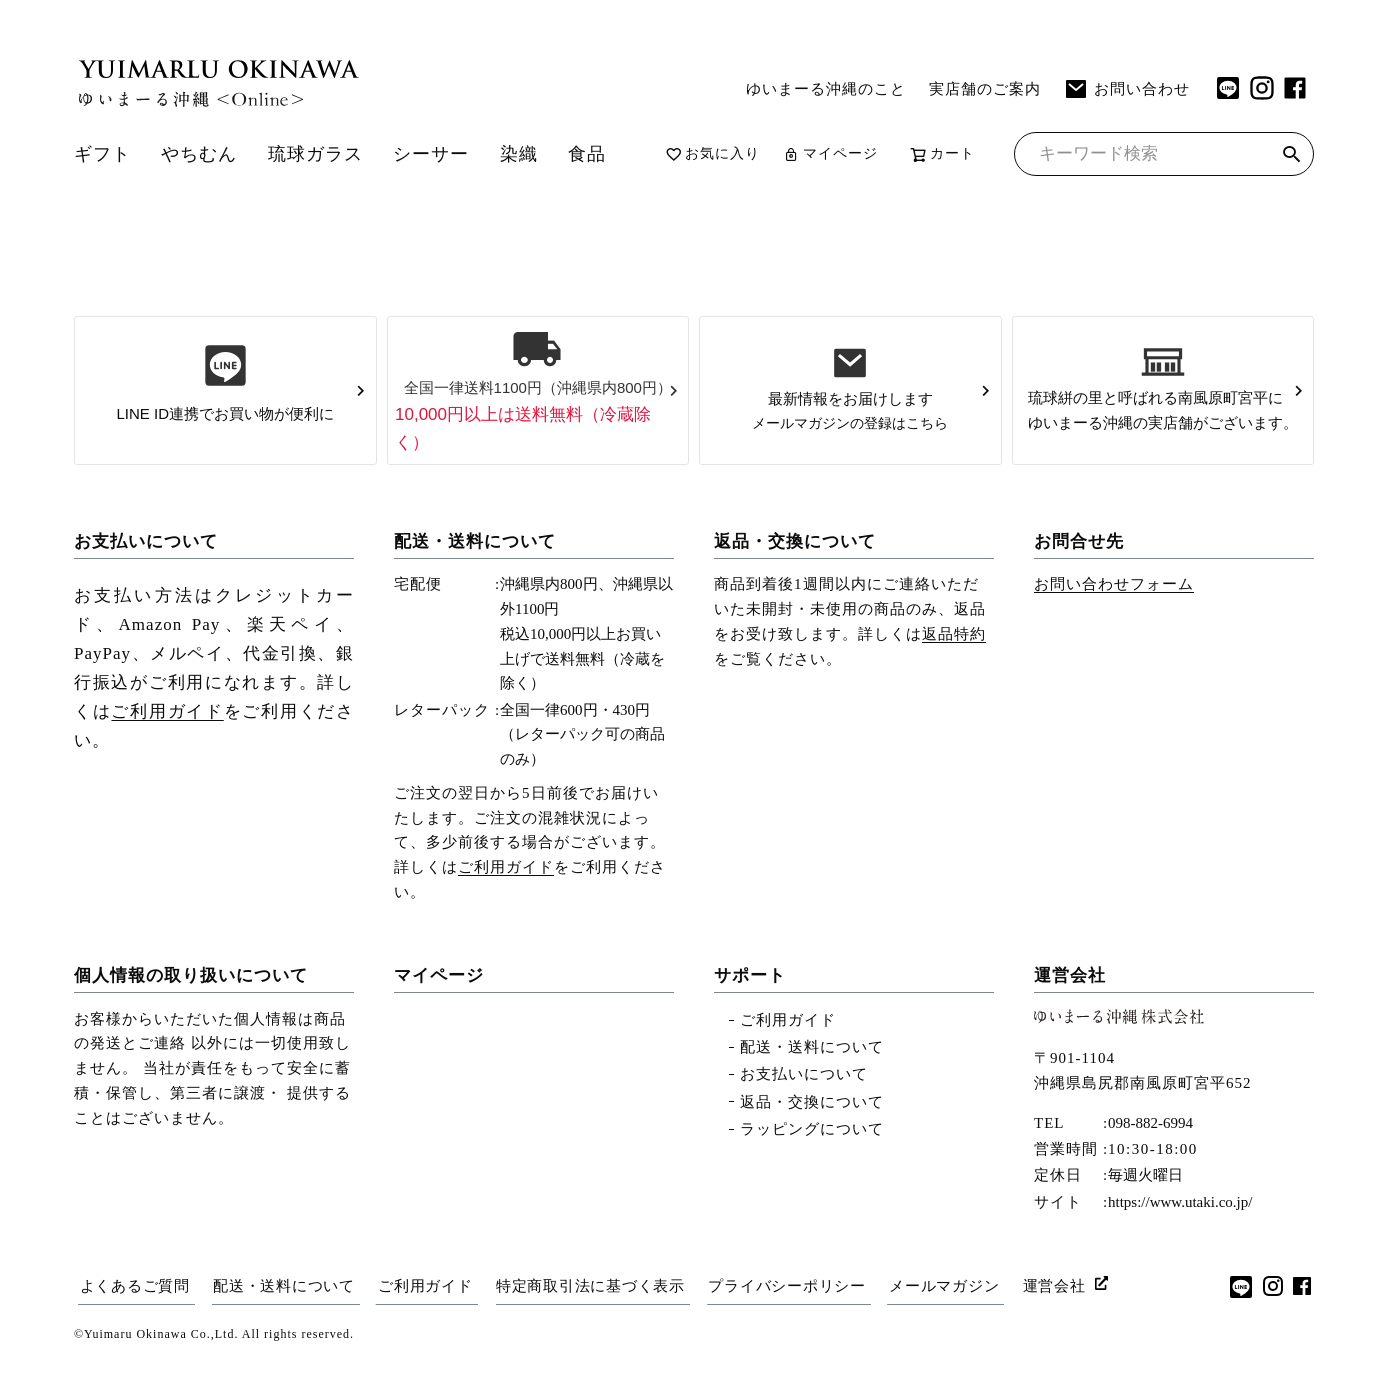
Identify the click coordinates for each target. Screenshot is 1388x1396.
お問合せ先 (1079, 574)
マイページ (851, 149)
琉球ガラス (325, 148)
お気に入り (733, 149)
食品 (606, 148)
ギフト (104, 148)
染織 (536, 148)
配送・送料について (475, 574)
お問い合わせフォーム (1114, 617)
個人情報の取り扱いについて (191, 1008)
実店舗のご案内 (985, 88)
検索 (1291, 190)
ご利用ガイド (167, 744)
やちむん (204, 148)
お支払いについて (146, 574)
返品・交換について (795, 574)
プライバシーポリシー (794, 1318)
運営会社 (1070, 1008)
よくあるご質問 (134, 1318)
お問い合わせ (1127, 89)
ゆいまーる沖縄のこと (826, 88)
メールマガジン (952, 1318)
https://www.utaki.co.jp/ (1180, 1235)
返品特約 (954, 667)
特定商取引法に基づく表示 (595, 1318)
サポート (750, 1008)
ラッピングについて (812, 1162)
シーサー (445, 148)
